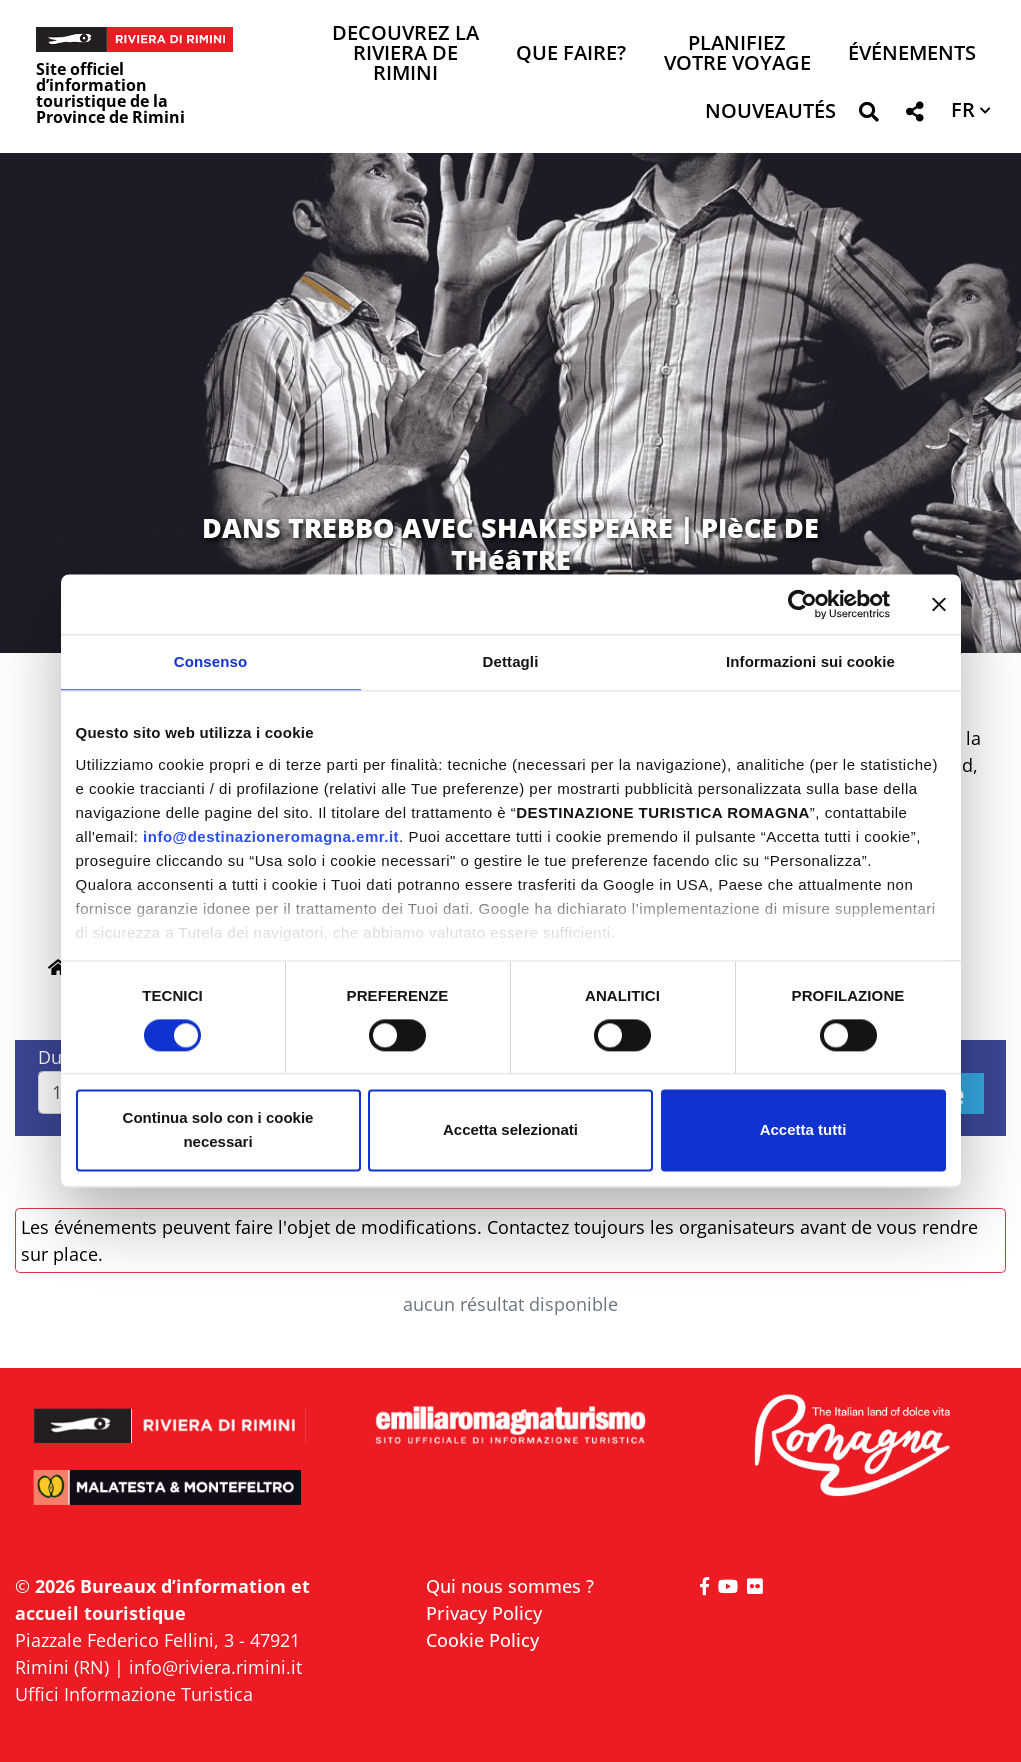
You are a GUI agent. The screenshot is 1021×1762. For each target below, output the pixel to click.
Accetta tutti (803, 1130)
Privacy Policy (484, 1613)
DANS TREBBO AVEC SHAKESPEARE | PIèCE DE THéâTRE (510, 543)
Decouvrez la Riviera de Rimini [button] (405, 54)
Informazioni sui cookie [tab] (810, 661)
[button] (868, 115)
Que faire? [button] (571, 54)
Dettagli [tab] (511, 661)
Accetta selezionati (510, 1130)
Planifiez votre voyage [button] (737, 54)
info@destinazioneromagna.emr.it (271, 836)
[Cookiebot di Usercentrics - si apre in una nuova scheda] (802, 604)
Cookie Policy (482, 1640)
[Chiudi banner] (939, 604)
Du (50, 1057)
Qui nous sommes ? (510, 1586)
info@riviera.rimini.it (215, 1667)
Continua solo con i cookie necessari (218, 1130)
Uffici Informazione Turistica (134, 1694)
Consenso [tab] (210, 661)
